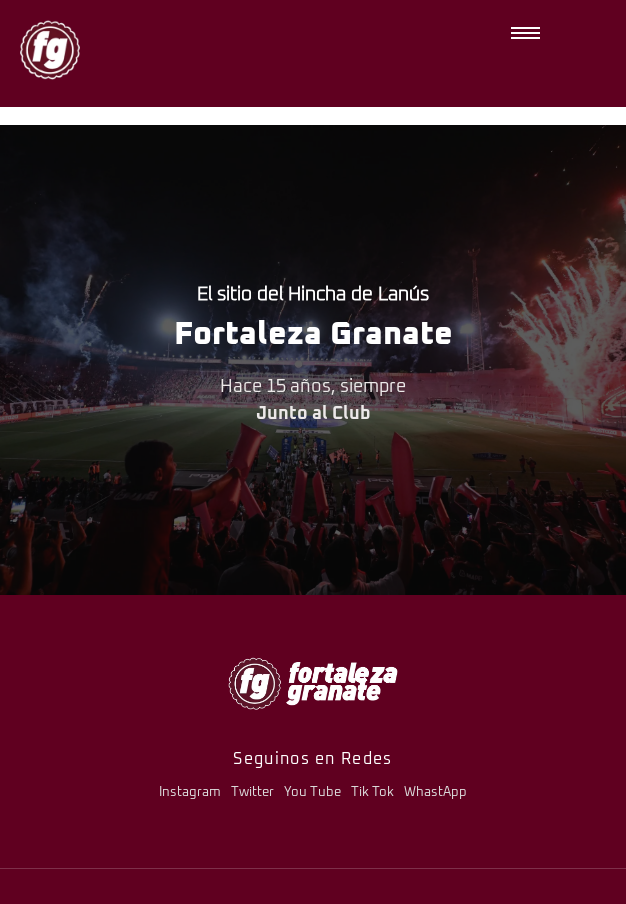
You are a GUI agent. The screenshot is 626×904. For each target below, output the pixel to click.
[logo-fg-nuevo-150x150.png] (50, 50)
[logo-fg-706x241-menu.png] (313, 683)
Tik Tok (372, 792)
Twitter (252, 792)
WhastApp (435, 792)
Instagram (190, 792)
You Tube (312, 792)
